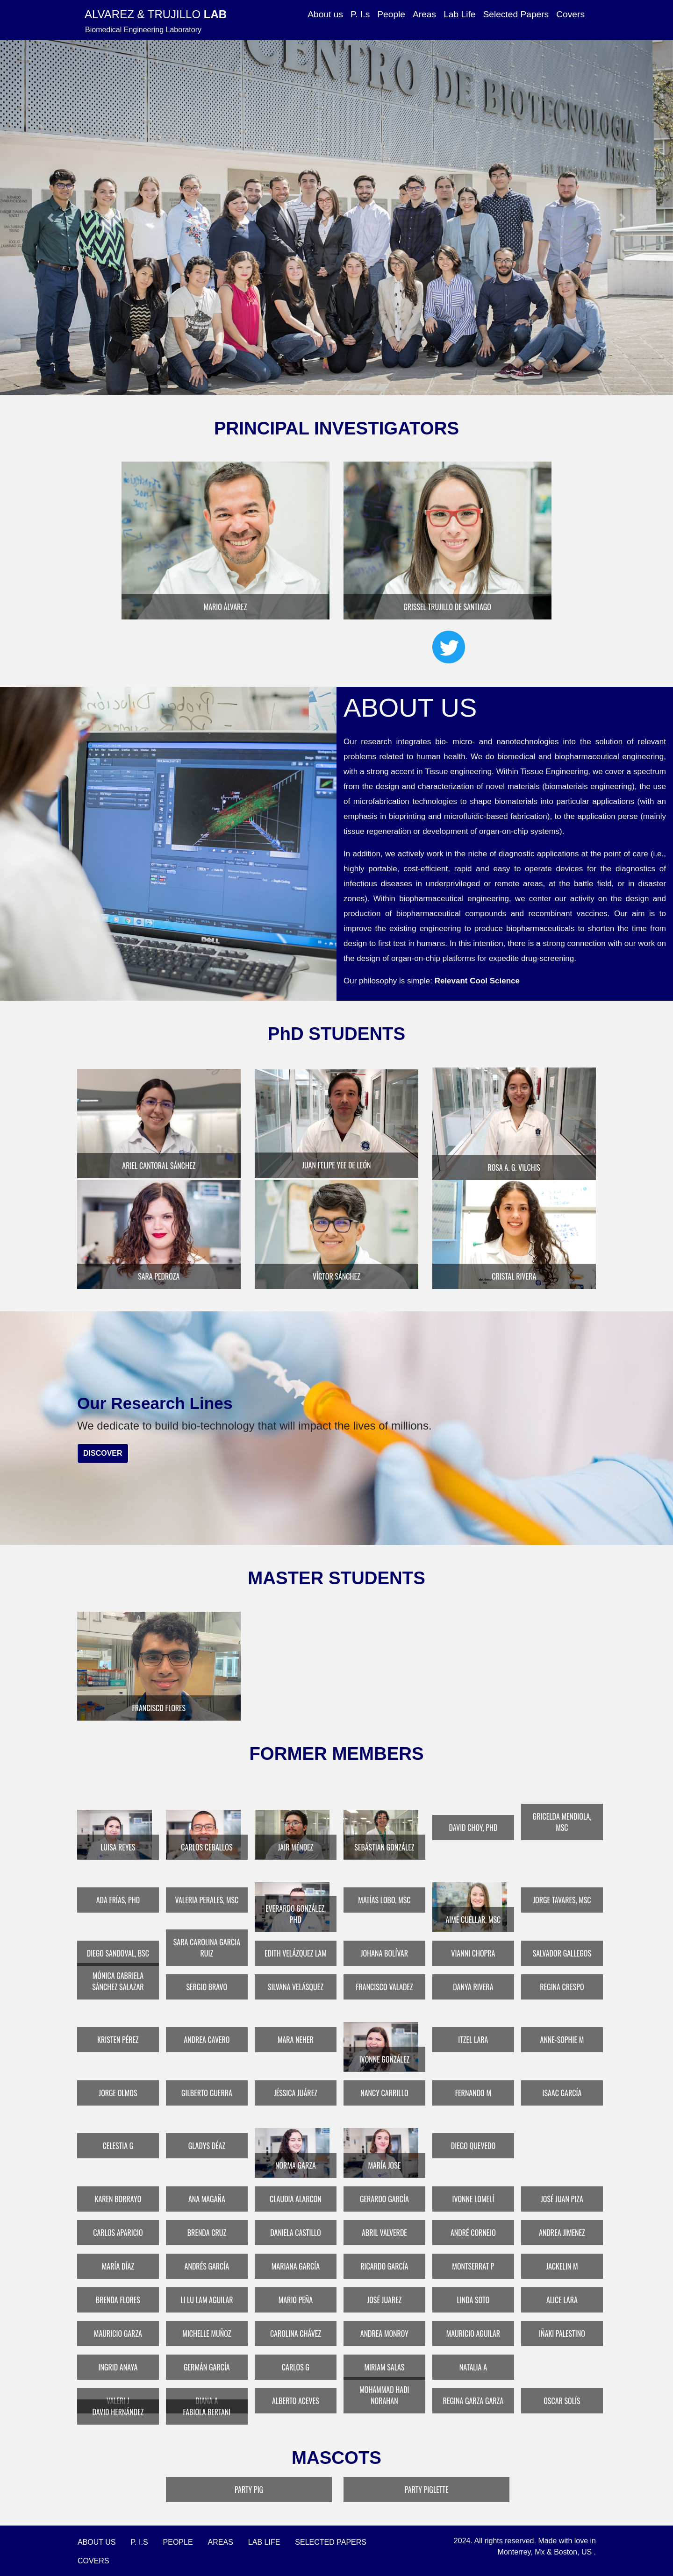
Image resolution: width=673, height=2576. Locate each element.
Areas (424, 14)
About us (325, 14)
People (391, 14)
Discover (102, 1452)
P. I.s (360, 14)
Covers (570, 14)
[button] (50, 217)
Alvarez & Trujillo (156, 14)
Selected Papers (516, 14)
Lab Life (459, 14)
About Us (97, 2540)
